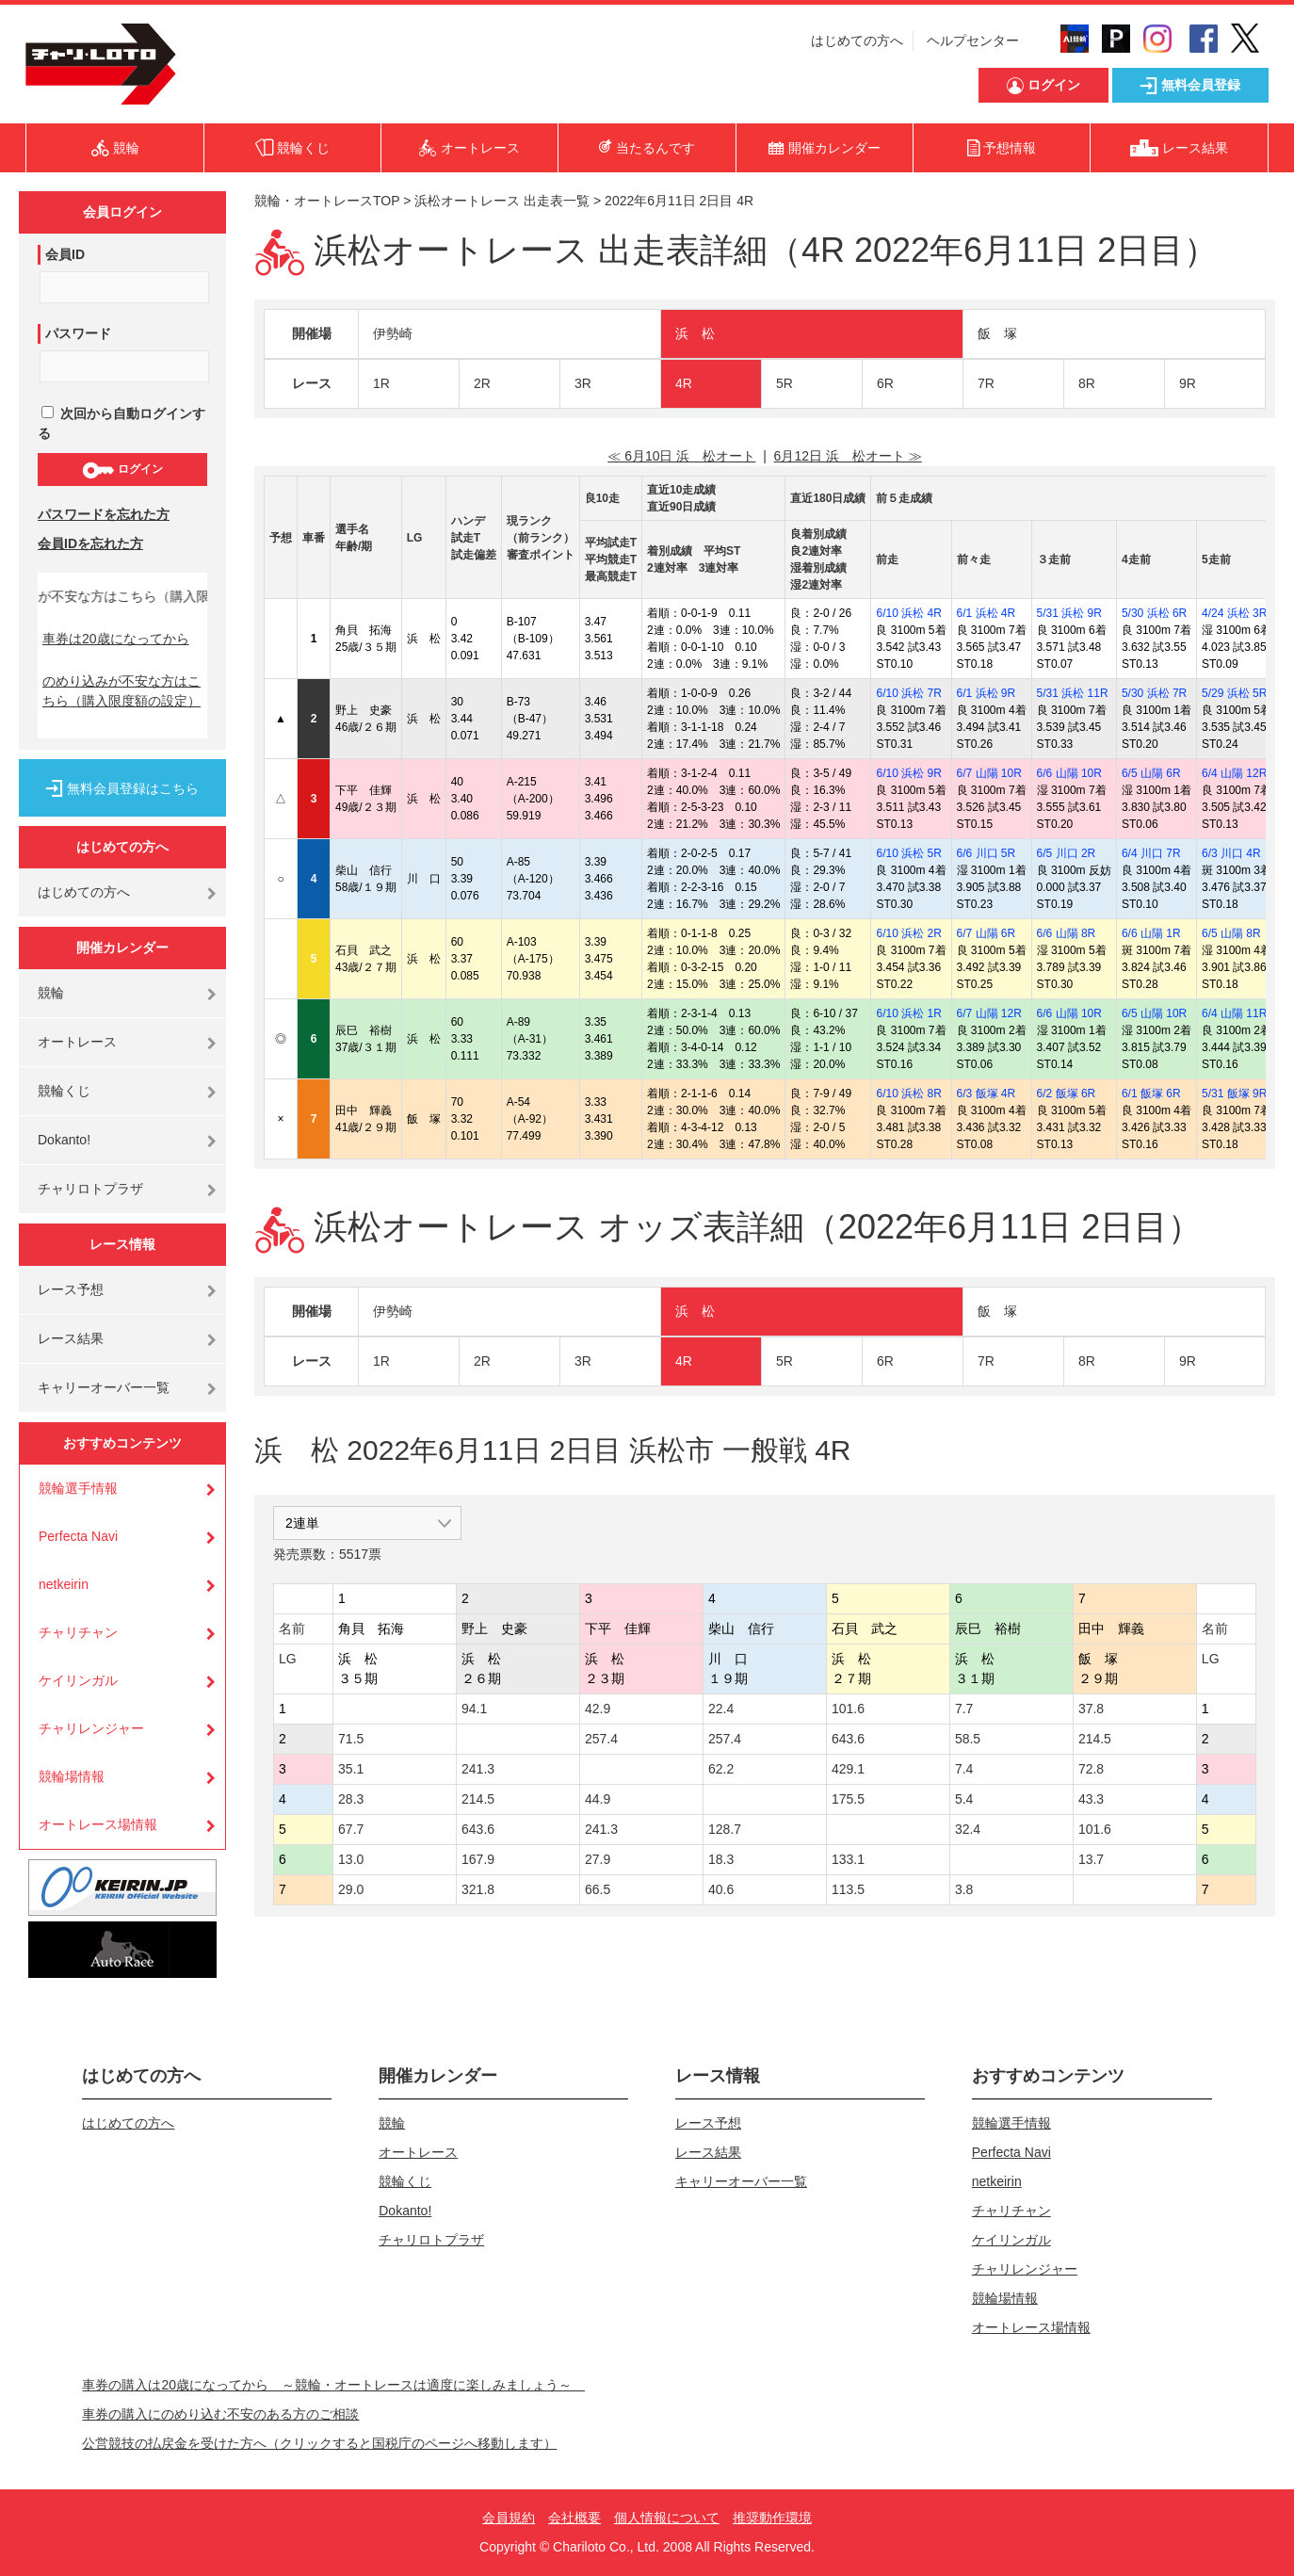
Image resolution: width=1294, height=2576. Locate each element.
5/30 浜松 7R (1154, 693)
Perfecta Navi (78, 1536)
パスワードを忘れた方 (104, 514)
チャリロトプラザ (90, 1188)
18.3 (721, 1859)
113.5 (848, 1889)
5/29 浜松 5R (1234, 693)
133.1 (848, 1859)
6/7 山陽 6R (986, 933)
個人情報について (667, 2517)
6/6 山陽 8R (1066, 933)
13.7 (1091, 1859)
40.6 (721, 1889)
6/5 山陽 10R (1154, 1013)
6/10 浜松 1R (908, 1013)
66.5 (597, 1889)
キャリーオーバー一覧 (104, 1387)
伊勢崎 (392, 333)
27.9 (597, 1859)
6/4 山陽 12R (1234, 773)
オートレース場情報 (98, 1824)
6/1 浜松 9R (986, 693)
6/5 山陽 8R (1231, 933)
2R (482, 383)
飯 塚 (997, 333)
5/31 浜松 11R (1072, 693)
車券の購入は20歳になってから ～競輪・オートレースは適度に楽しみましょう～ (333, 2384)
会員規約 (508, 2517)
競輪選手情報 (78, 1488)
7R (986, 383)
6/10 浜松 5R (908, 853)
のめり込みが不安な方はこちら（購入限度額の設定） (121, 690)
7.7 (964, 1708)
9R (1187, 383)
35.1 (351, 1768)
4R (683, 383)
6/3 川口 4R (1231, 853)
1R (381, 383)
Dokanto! (64, 1139)
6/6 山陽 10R (1069, 773)
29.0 (351, 1889)
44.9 (597, 1798)
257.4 (601, 1738)
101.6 (848, 1708)
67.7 (351, 1829)
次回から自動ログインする (121, 423)
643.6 (848, 1738)
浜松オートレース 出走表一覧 (502, 200)
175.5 (848, 1798)
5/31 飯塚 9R (1234, 1093)
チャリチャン (78, 1632)
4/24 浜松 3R (1234, 613)
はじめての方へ (857, 40)
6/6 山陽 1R (1151, 933)
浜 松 (695, 333)
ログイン (122, 470)
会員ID (65, 254)
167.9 (477, 1859)
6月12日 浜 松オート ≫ (848, 455)
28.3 (351, 1798)
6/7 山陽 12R (989, 1013)
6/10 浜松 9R (908, 773)
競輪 (51, 992)
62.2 (721, 1768)
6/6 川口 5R (986, 853)
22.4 (721, 1708)
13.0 (351, 1859)
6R (885, 383)
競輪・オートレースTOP (326, 200)
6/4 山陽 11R (1234, 1013)
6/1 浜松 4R (986, 613)
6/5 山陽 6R (1151, 773)
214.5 (1094, 1738)
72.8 (1091, 1768)
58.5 (967, 1738)
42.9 (597, 1708)
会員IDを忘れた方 (90, 543)
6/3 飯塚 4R (986, 1093)
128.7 (724, 1829)
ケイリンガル (78, 1680)
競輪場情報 (72, 1776)
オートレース (77, 1041)
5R (784, 383)
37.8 (1091, 1708)
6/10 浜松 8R (908, 1093)
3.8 (964, 1889)
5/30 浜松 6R (1154, 613)
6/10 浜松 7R (908, 693)
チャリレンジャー (91, 1728)
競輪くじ (64, 1090)
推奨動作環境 (772, 2517)
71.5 (351, 1738)
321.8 (477, 1889)
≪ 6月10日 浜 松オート (681, 455)
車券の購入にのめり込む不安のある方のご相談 (220, 2414)
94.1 (474, 1708)
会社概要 (574, 2517)
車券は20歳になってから (115, 638)
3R (582, 383)
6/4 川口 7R (1151, 853)
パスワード (78, 333)
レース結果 (71, 1338)
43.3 (1091, 1798)
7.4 (964, 1768)
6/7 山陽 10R (989, 773)
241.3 (477, 1768)
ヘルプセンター (973, 40)
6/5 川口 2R (1066, 853)
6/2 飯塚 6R (1066, 1093)
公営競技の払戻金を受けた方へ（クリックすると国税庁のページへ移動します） (319, 2443)
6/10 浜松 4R (908, 613)
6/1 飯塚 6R (1151, 1093)
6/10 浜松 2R (908, 933)
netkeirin (64, 1584)
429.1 (848, 1768)
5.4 (964, 1798)
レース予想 (71, 1289)
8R (1086, 383)
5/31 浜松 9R (1069, 613)
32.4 (967, 1829)
